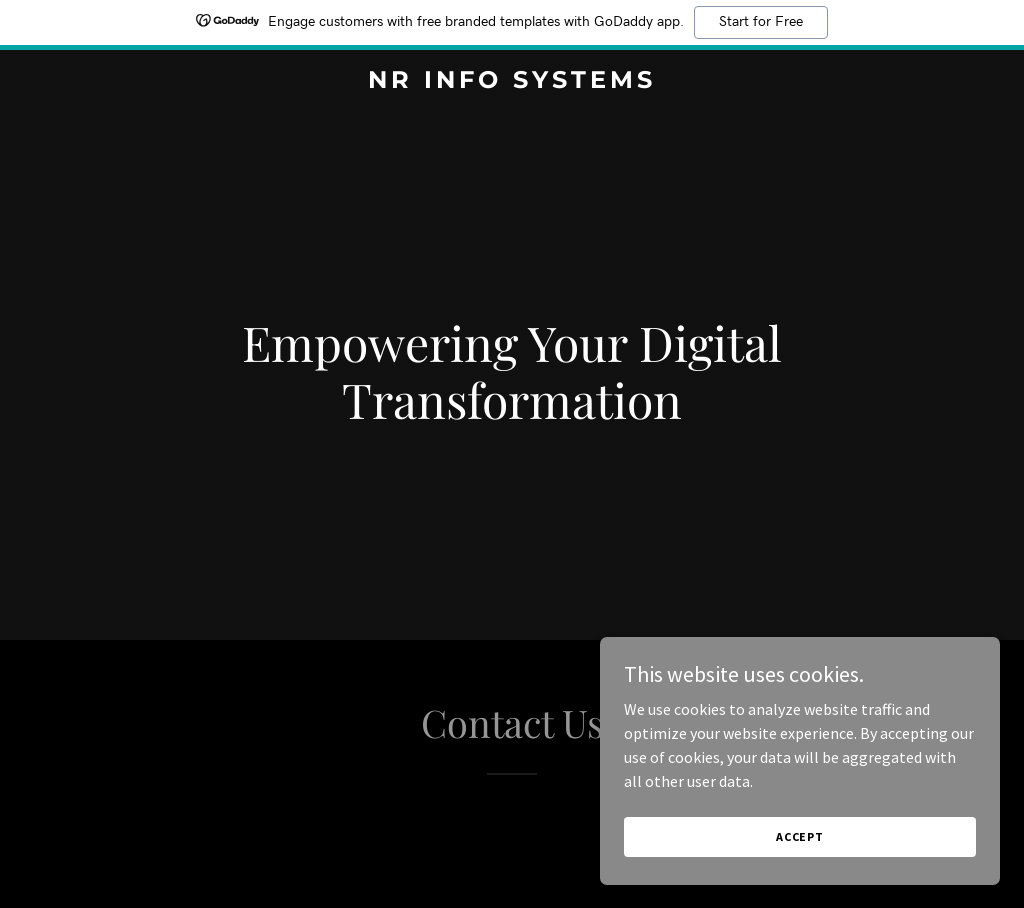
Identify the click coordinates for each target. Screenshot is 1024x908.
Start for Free (761, 22)
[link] (511, 82)
